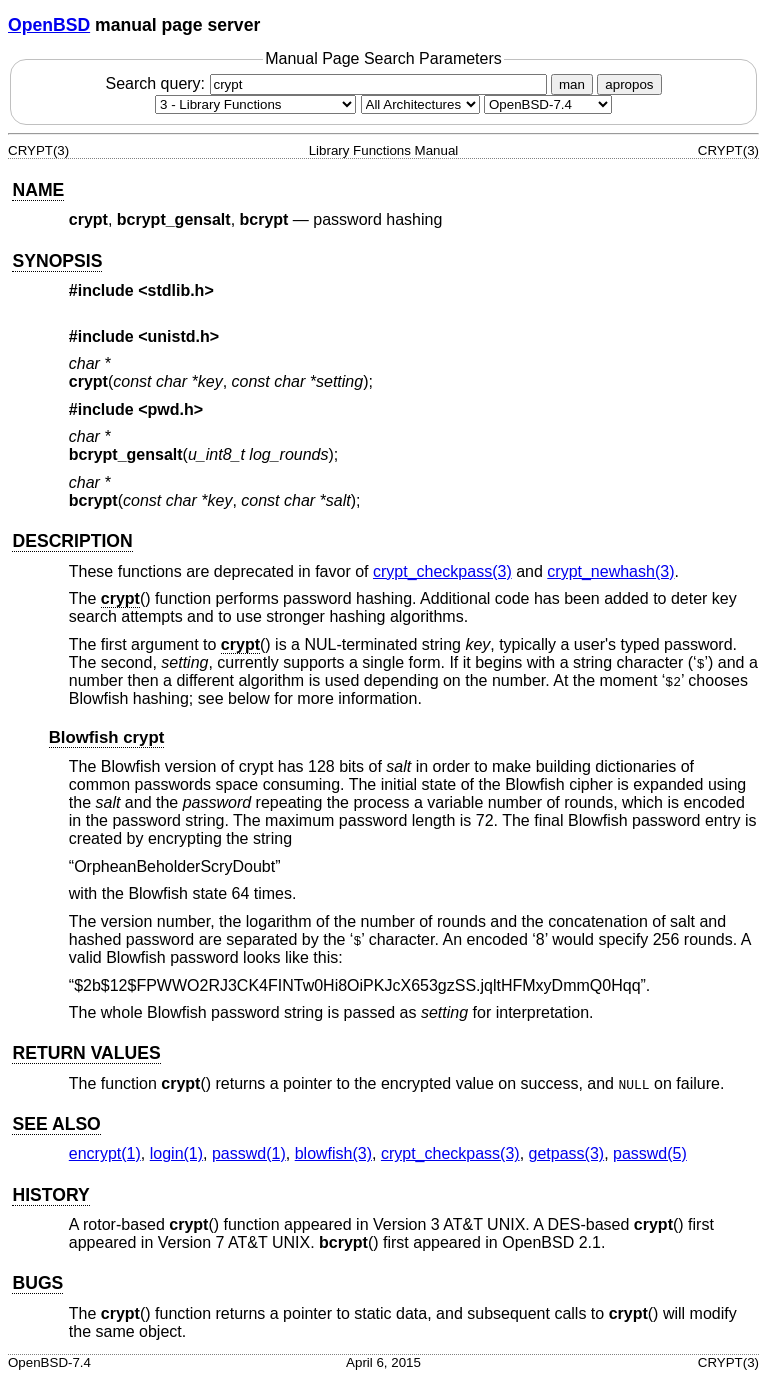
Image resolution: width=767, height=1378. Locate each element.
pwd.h (171, 409)
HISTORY (50, 1195)
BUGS (37, 1283)
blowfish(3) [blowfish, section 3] (333, 1153)
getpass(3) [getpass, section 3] (567, 1153)
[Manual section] (255, 104)
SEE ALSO (56, 1124)
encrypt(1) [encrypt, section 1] (105, 1153)
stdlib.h (176, 290)
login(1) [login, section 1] (176, 1153)
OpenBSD (49, 25)
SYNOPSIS (57, 261)
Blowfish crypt (107, 737)
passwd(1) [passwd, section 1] (249, 1153)
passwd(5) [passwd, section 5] (650, 1153)
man (572, 84)
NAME (38, 190)
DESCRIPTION (72, 541)
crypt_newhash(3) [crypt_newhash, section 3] (610, 571)
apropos (629, 84)
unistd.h (179, 336)
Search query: (328, 83)
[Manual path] (548, 104)
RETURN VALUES (86, 1053)
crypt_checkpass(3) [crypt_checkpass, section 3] (442, 571)
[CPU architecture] (420, 104)
